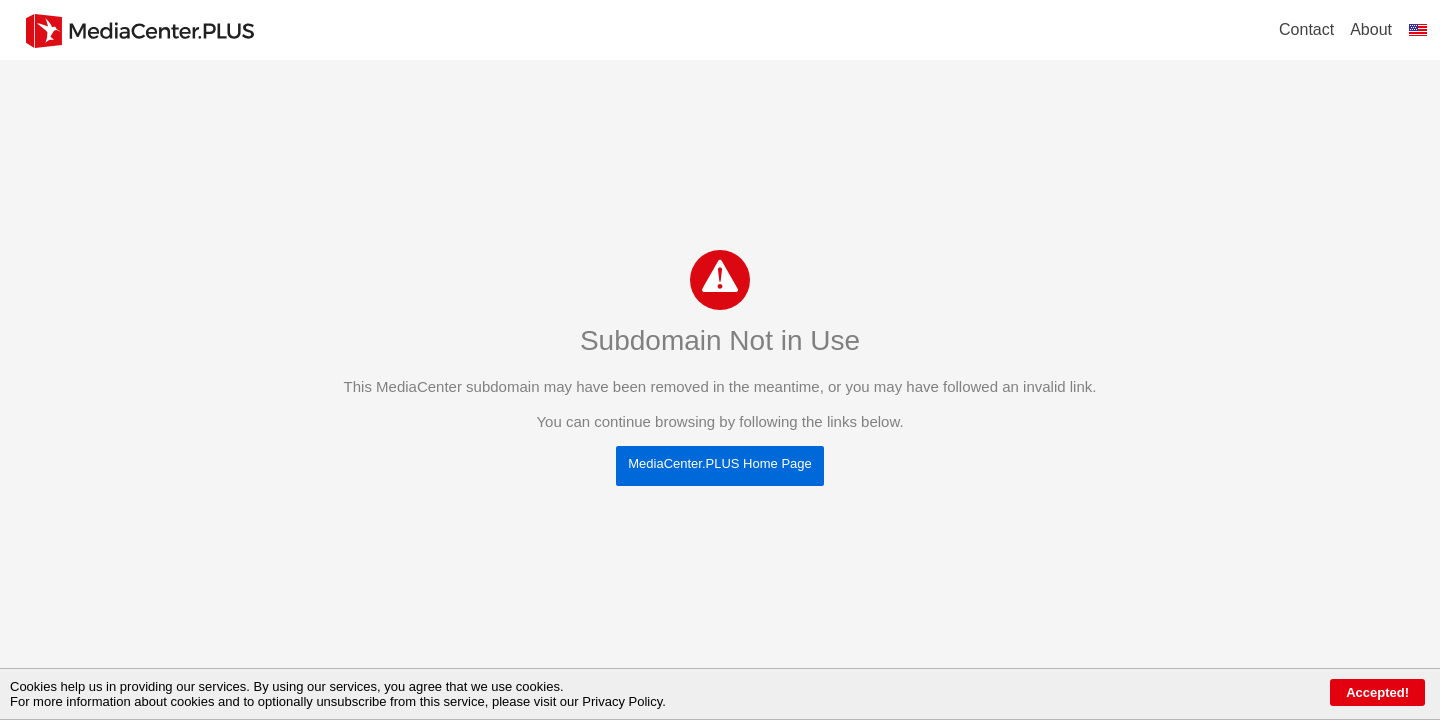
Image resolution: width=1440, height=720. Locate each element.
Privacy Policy (622, 701)
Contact (1306, 29)
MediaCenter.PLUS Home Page (720, 463)
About (1371, 29)
